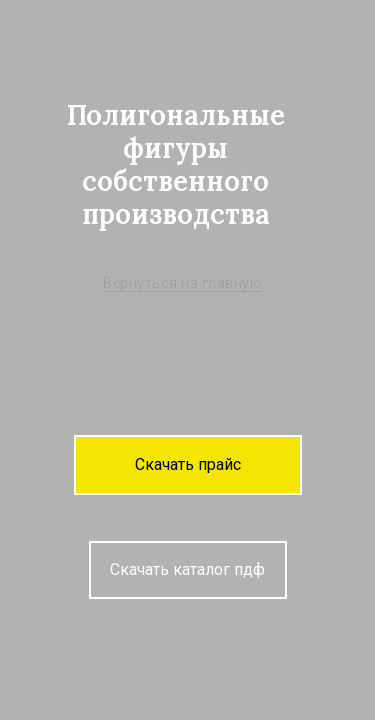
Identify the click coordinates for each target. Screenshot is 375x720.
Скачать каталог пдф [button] (187, 569)
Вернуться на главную (182, 283)
